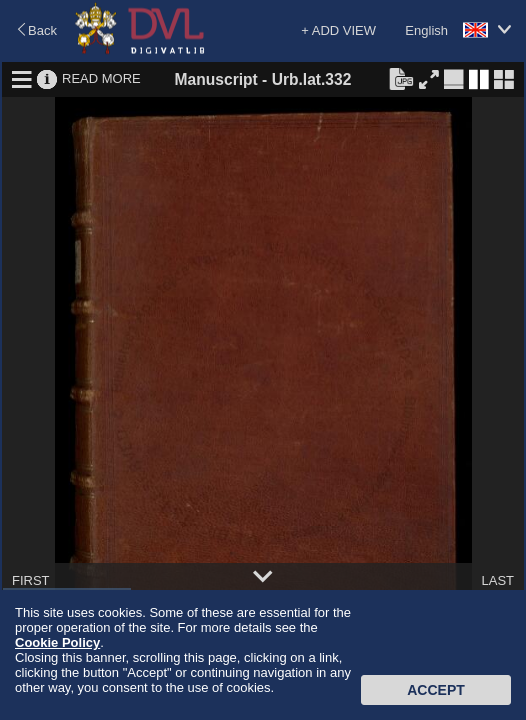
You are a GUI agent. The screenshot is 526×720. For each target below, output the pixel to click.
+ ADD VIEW (338, 30)
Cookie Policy (57, 642)
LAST (497, 580)
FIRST (31, 580)
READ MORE (101, 78)
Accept (436, 690)
